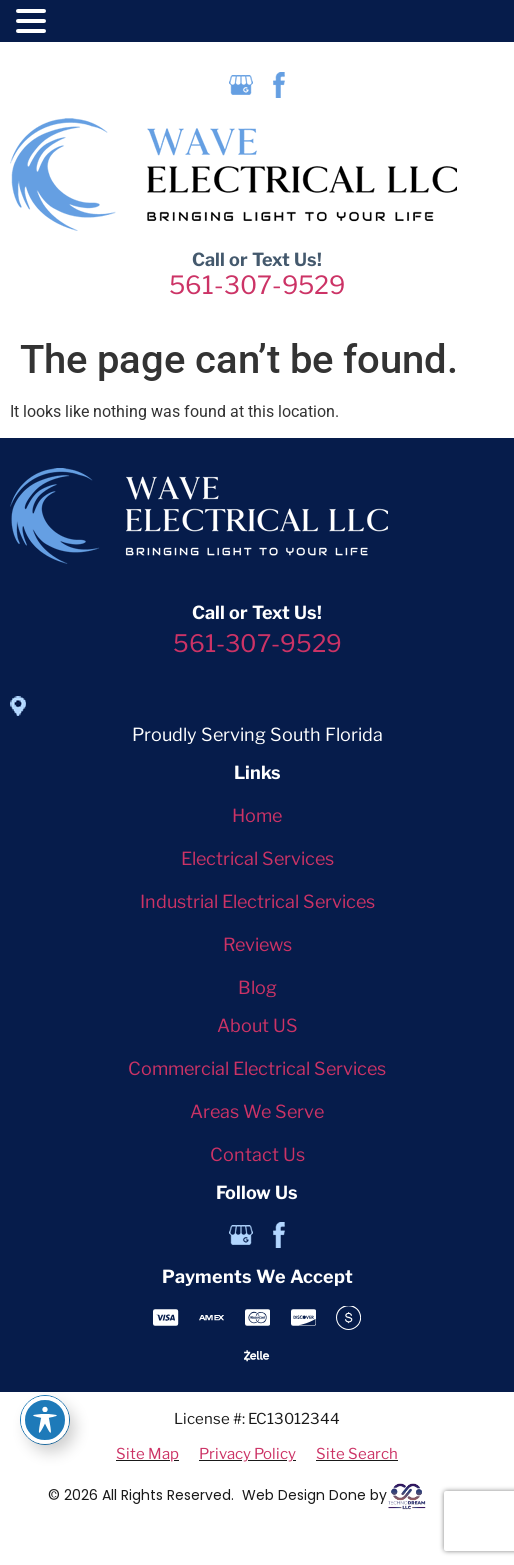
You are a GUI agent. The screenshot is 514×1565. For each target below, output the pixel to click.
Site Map (147, 1454)
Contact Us (257, 1154)
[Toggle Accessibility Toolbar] (45, 1420)
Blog (257, 987)
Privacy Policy (247, 1454)
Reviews (257, 944)
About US (257, 1025)
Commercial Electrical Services (257, 1068)
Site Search (357, 1454)
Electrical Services (257, 858)
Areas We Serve (257, 1111)
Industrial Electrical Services (257, 901)
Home (257, 815)
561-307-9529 (257, 285)
